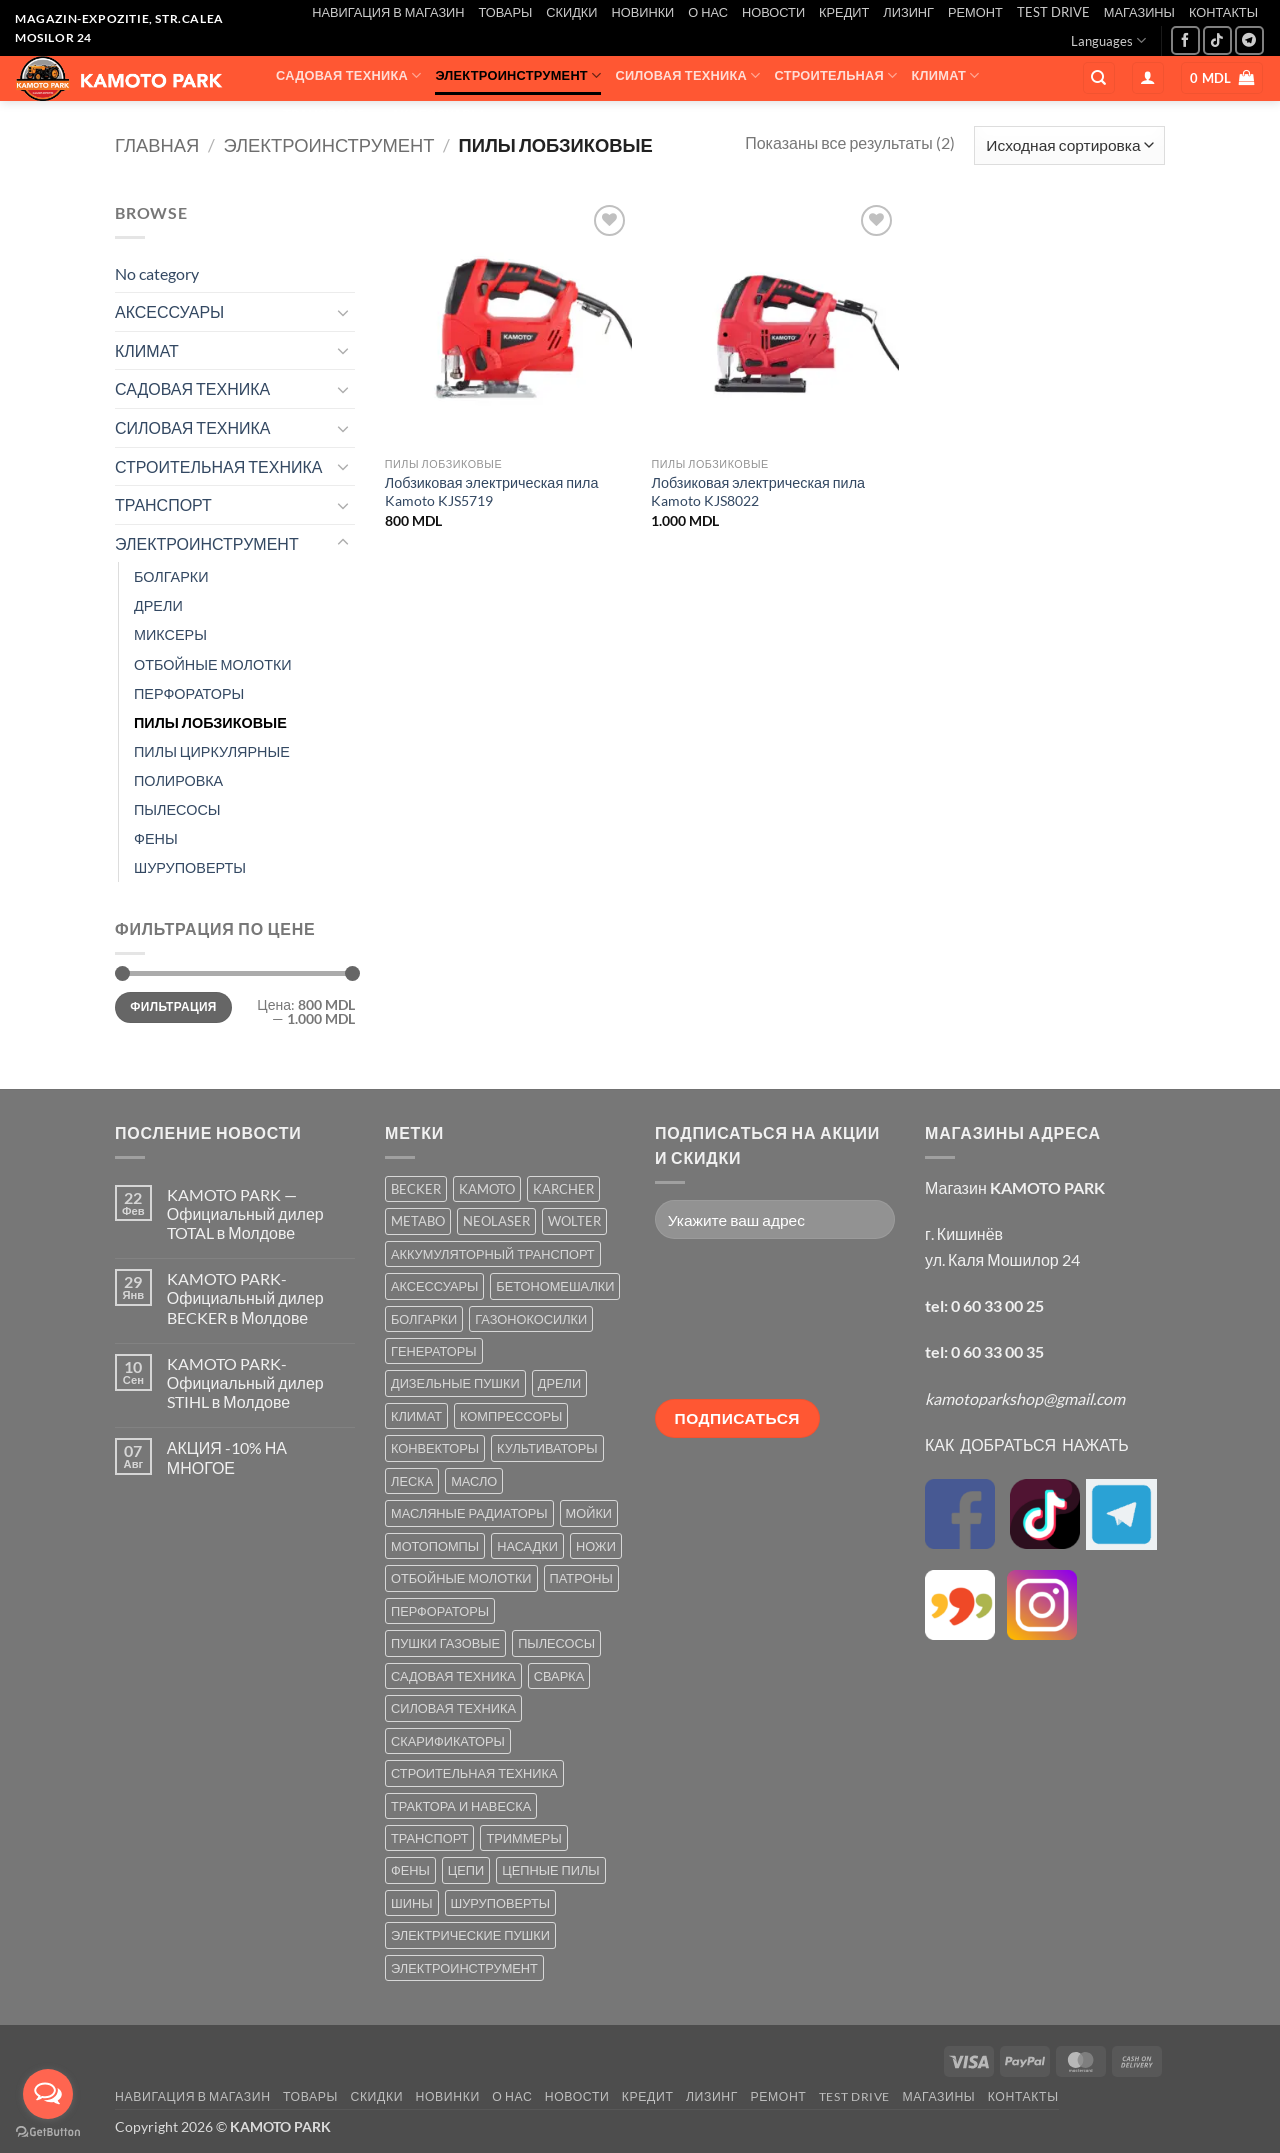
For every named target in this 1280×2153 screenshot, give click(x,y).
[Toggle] (343, 312)
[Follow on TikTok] (1217, 40)
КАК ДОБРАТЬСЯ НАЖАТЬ (1027, 1444)
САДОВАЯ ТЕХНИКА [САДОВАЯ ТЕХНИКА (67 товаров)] (453, 1676)
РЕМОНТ (975, 12)
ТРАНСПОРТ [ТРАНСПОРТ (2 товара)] (429, 1838)
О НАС (708, 12)
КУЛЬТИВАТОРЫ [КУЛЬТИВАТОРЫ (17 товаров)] (547, 1448)
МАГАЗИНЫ (1139, 12)
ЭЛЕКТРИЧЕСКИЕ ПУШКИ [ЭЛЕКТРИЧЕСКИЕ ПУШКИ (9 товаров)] (470, 1935)
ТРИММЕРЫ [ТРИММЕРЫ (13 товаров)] (523, 1838)
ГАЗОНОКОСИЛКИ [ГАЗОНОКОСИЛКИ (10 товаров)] (531, 1319)
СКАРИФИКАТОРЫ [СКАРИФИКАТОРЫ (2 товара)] (448, 1741)
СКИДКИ (571, 12)
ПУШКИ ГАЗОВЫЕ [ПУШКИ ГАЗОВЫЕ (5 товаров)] (445, 1643)
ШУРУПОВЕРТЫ (190, 867)
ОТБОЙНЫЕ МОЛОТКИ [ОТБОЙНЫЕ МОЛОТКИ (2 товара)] (461, 1578)
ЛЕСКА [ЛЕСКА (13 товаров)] (412, 1481)
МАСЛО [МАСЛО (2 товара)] (474, 1481)
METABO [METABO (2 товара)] (418, 1221)
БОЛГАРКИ (171, 576)
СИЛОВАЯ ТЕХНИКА (687, 75)
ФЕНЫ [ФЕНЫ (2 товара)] (410, 1870)
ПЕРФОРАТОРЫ (189, 693)
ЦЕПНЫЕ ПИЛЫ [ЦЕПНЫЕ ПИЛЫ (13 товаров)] (550, 1870)
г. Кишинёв (964, 1233)
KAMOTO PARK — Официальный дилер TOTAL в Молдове (245, 1213)
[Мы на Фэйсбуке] (1185, 40)
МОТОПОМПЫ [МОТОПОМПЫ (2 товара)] (435, 1546)
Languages (1108, 40)
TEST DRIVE (1053, 12)
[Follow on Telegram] (1249, 40)
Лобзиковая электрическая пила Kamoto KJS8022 (758, 492)
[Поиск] (1099, 78)
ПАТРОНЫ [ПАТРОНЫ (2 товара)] (581, 1578)
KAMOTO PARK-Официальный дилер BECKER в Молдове (245, 1297)
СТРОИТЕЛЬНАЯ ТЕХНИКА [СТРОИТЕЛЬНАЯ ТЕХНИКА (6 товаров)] (474, 1773)
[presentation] (737, 1327)
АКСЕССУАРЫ (444, 114)
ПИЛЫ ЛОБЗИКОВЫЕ (210, 722)
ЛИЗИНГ (908, 12)
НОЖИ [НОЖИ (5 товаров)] (596, 1546)
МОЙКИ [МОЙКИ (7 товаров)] (589, 1513)
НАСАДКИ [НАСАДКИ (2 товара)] (527, 1546)
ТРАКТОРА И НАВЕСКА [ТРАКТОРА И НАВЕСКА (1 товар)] (461, 1806)
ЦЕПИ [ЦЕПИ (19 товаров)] (466, 1870)
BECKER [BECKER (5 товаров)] (416, 1189)
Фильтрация (173, 1006)
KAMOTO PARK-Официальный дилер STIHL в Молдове (245, 1382)
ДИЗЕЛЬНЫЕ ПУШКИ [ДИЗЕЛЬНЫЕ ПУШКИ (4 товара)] (455, 1383)
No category (157, 273)
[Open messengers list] (48, 2094)
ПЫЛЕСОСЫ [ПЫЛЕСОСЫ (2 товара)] (556, 1643)
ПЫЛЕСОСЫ (177, 809)
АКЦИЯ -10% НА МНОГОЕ (227, 1457)
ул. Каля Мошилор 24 (1002, 1259)
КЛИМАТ (946, 75)
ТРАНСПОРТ (330, 114)
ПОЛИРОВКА (178, 780)
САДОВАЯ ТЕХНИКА (348, 75)
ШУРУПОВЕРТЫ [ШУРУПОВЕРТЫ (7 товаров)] (501, 1903)
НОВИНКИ (642, 12)
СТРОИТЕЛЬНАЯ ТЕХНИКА (218, 466)
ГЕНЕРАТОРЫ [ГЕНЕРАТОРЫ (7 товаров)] (434, 1351)
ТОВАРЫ (506, 12)
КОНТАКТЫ (1223, 12)
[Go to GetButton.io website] (48, 2132)
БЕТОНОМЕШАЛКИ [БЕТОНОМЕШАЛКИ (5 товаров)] (555, 1286)
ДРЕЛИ (158, 605)
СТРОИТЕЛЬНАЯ (836, 75)
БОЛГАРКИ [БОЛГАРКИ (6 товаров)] (424, 1319)
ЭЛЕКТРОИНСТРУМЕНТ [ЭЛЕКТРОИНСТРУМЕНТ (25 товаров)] (464, 1968)
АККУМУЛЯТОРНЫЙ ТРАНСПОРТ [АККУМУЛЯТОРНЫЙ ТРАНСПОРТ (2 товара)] (493, 1254)
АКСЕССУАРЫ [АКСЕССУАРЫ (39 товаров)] (434, 1286)
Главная (157, 145)
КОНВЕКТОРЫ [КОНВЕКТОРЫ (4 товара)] (435, 1448)
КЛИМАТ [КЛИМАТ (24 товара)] (416, 1416)
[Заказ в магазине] (1069, 145)
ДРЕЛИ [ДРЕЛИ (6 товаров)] (559, 1383)
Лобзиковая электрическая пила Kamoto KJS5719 (492, 492)
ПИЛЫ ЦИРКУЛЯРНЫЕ (212, 751)
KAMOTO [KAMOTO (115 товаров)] (487, 1189)
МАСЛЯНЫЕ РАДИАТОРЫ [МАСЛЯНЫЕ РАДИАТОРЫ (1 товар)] (469, 1513)
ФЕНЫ (156, 838)
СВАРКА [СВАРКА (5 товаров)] (559, 1676)
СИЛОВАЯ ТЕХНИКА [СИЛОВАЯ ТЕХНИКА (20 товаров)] (453, 1708)
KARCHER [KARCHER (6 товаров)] (563, 1189)
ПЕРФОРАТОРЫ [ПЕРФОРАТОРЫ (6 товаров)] (440, 1611)
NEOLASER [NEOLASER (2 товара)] (496, 1221)
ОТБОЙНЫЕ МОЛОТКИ (213, 664)
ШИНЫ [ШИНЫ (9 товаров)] (412, 1903)
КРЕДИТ (844, 12)
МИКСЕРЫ (170, 634)
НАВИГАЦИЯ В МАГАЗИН (388, 12)
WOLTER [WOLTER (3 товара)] (574, 1221)
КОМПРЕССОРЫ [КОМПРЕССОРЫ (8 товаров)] (511, 1416)
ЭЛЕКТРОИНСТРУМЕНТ (518, 75)
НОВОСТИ (773, 12)
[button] (1148, 78)
